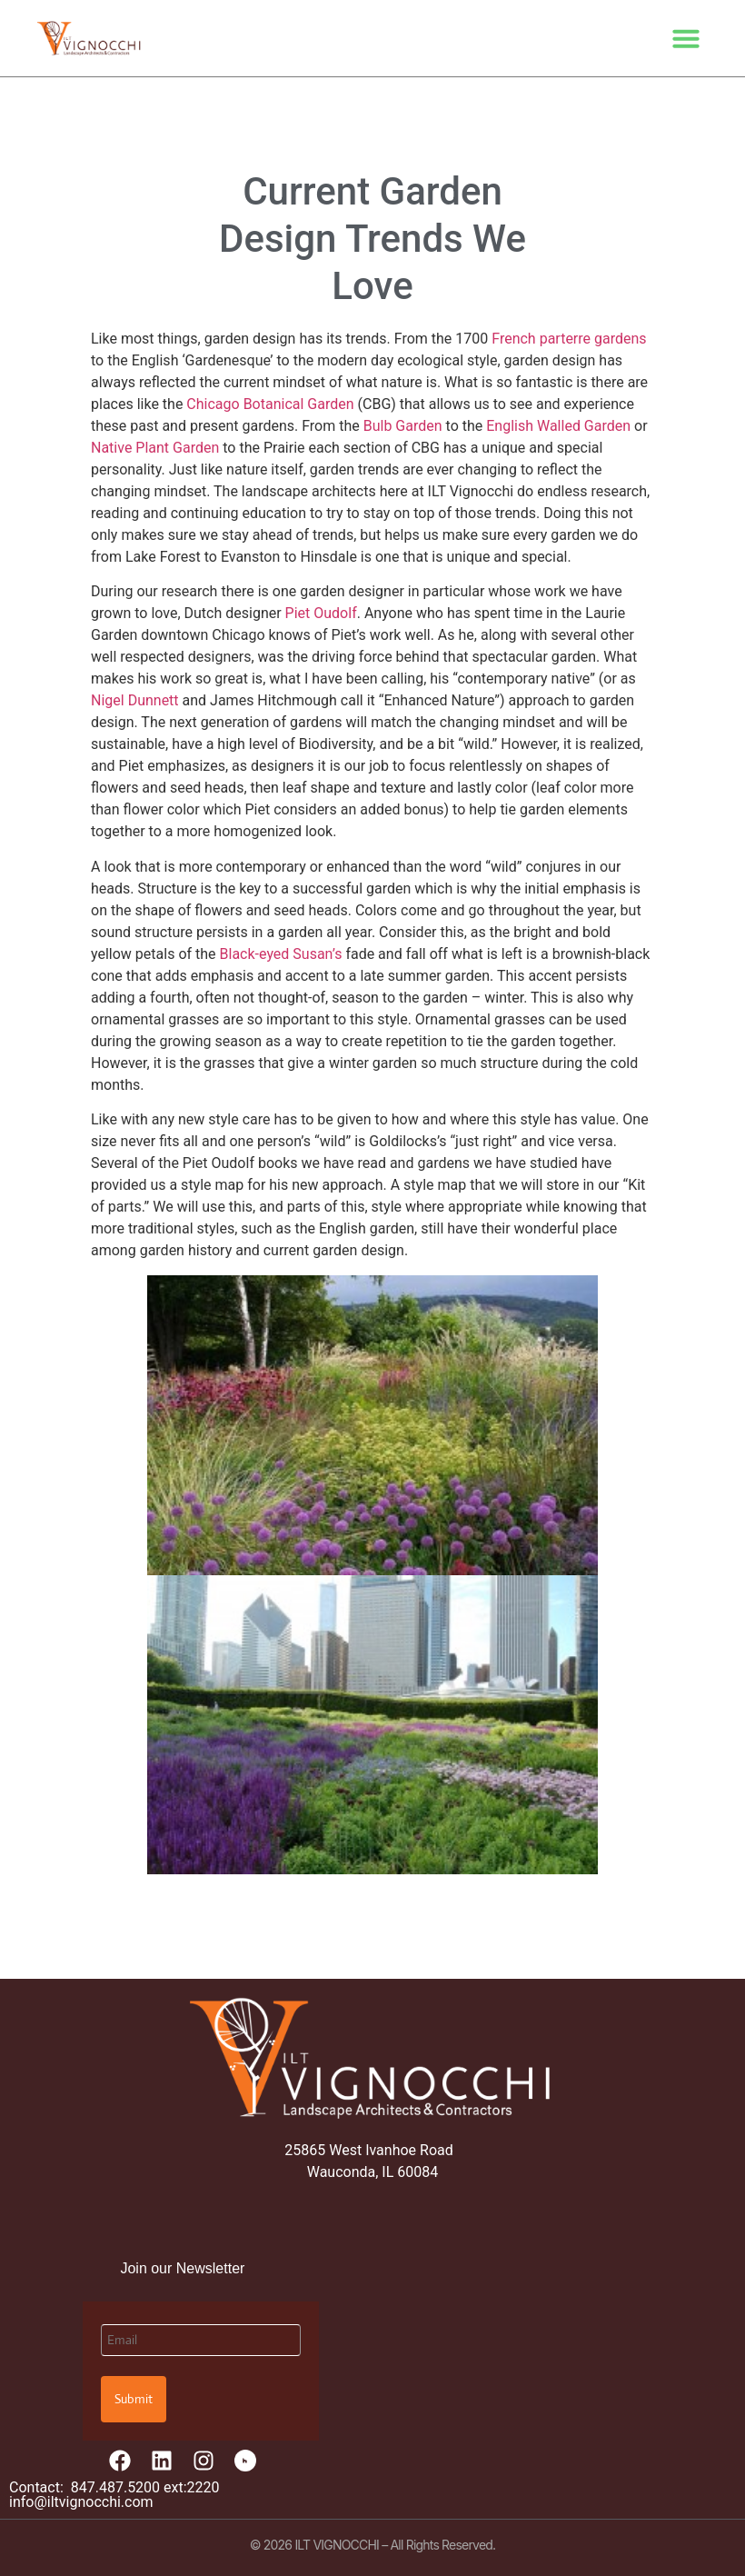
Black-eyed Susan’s (281, 954)
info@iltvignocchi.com (81, 2502)
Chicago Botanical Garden (269, 404)
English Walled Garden (558, 425)
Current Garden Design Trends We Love (372, 238)
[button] (686, 38)
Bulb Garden (402, 425)
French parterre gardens (569, 338)
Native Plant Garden (155, 447)
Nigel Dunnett (135, 700)
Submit (133, 2399)
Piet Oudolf (321, 613)
